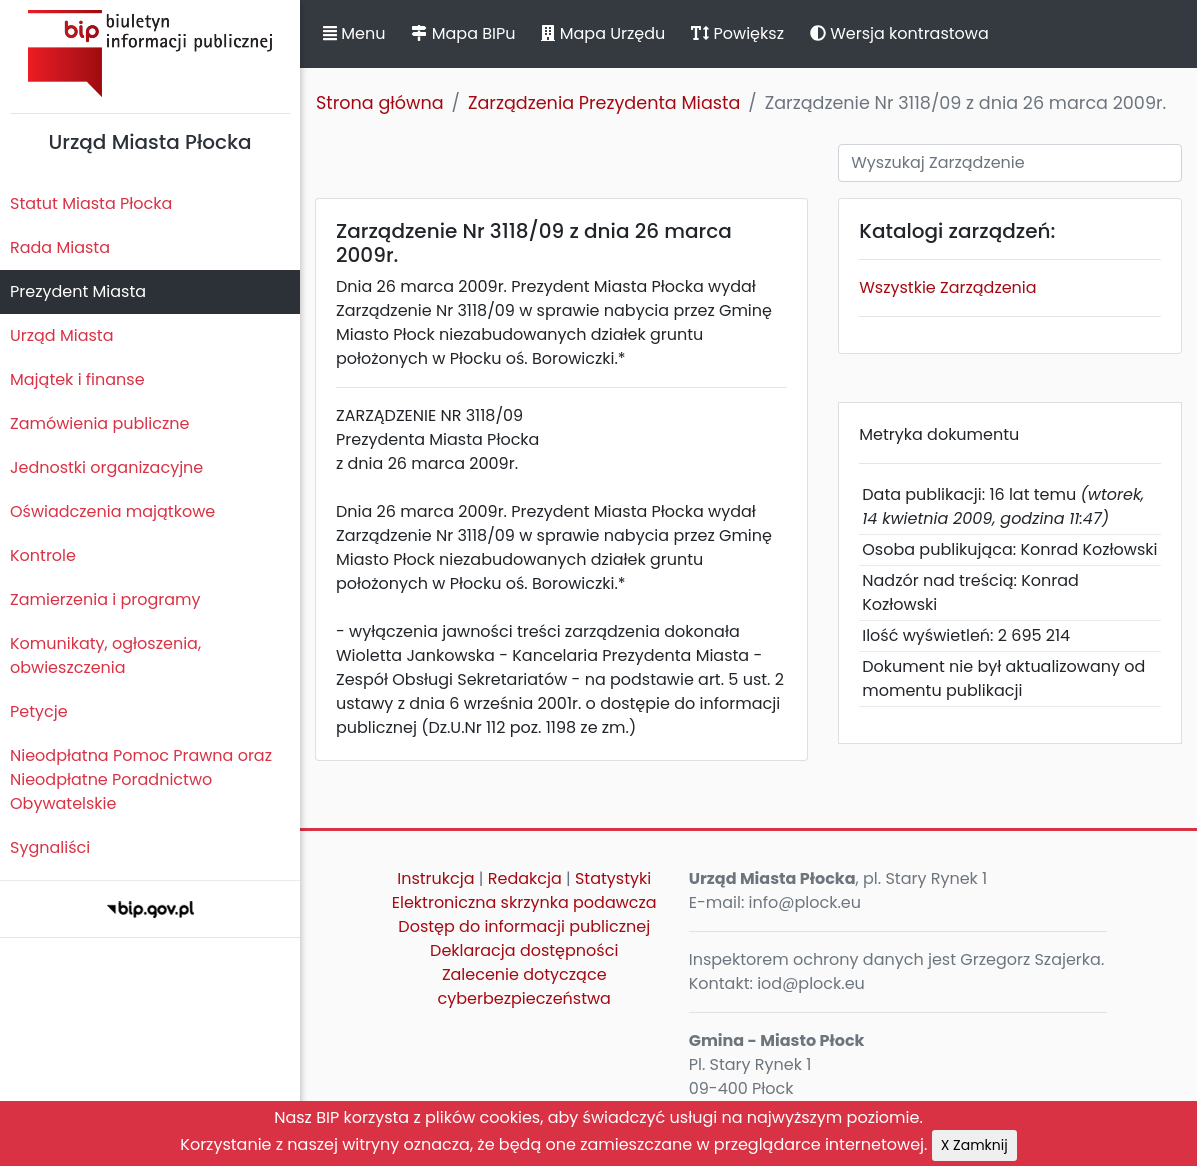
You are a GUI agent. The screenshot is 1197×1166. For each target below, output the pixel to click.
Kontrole (43, 555)
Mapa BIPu (463, 33)
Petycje (39, 711)
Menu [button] (354, 33)
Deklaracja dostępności (524, 950)
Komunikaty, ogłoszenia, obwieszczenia (105, 655)
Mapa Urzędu (603, 33)
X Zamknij (974, 1145)
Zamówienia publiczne (99, 423)
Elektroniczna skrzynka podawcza (524, 902)
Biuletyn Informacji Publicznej (150, 53)
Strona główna (380, 103)
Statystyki (613, 878)
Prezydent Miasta (78, 291)
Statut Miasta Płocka (91, 203)
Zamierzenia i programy (105, 599)
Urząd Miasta (61, 335)
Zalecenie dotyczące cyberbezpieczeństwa (524, 986)
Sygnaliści (50, 847)
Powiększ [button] (737, 33)
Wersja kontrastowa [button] (899, 33)
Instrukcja (435, 878)
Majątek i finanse (77, 379)
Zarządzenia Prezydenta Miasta (604, 103)
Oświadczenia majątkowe (112, 511)
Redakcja (525, 878)
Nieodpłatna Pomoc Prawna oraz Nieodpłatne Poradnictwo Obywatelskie (141, 779)
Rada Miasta (60, 247)
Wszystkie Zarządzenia (947, 287)
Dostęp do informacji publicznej (524, 926)
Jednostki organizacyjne (106, 467)
